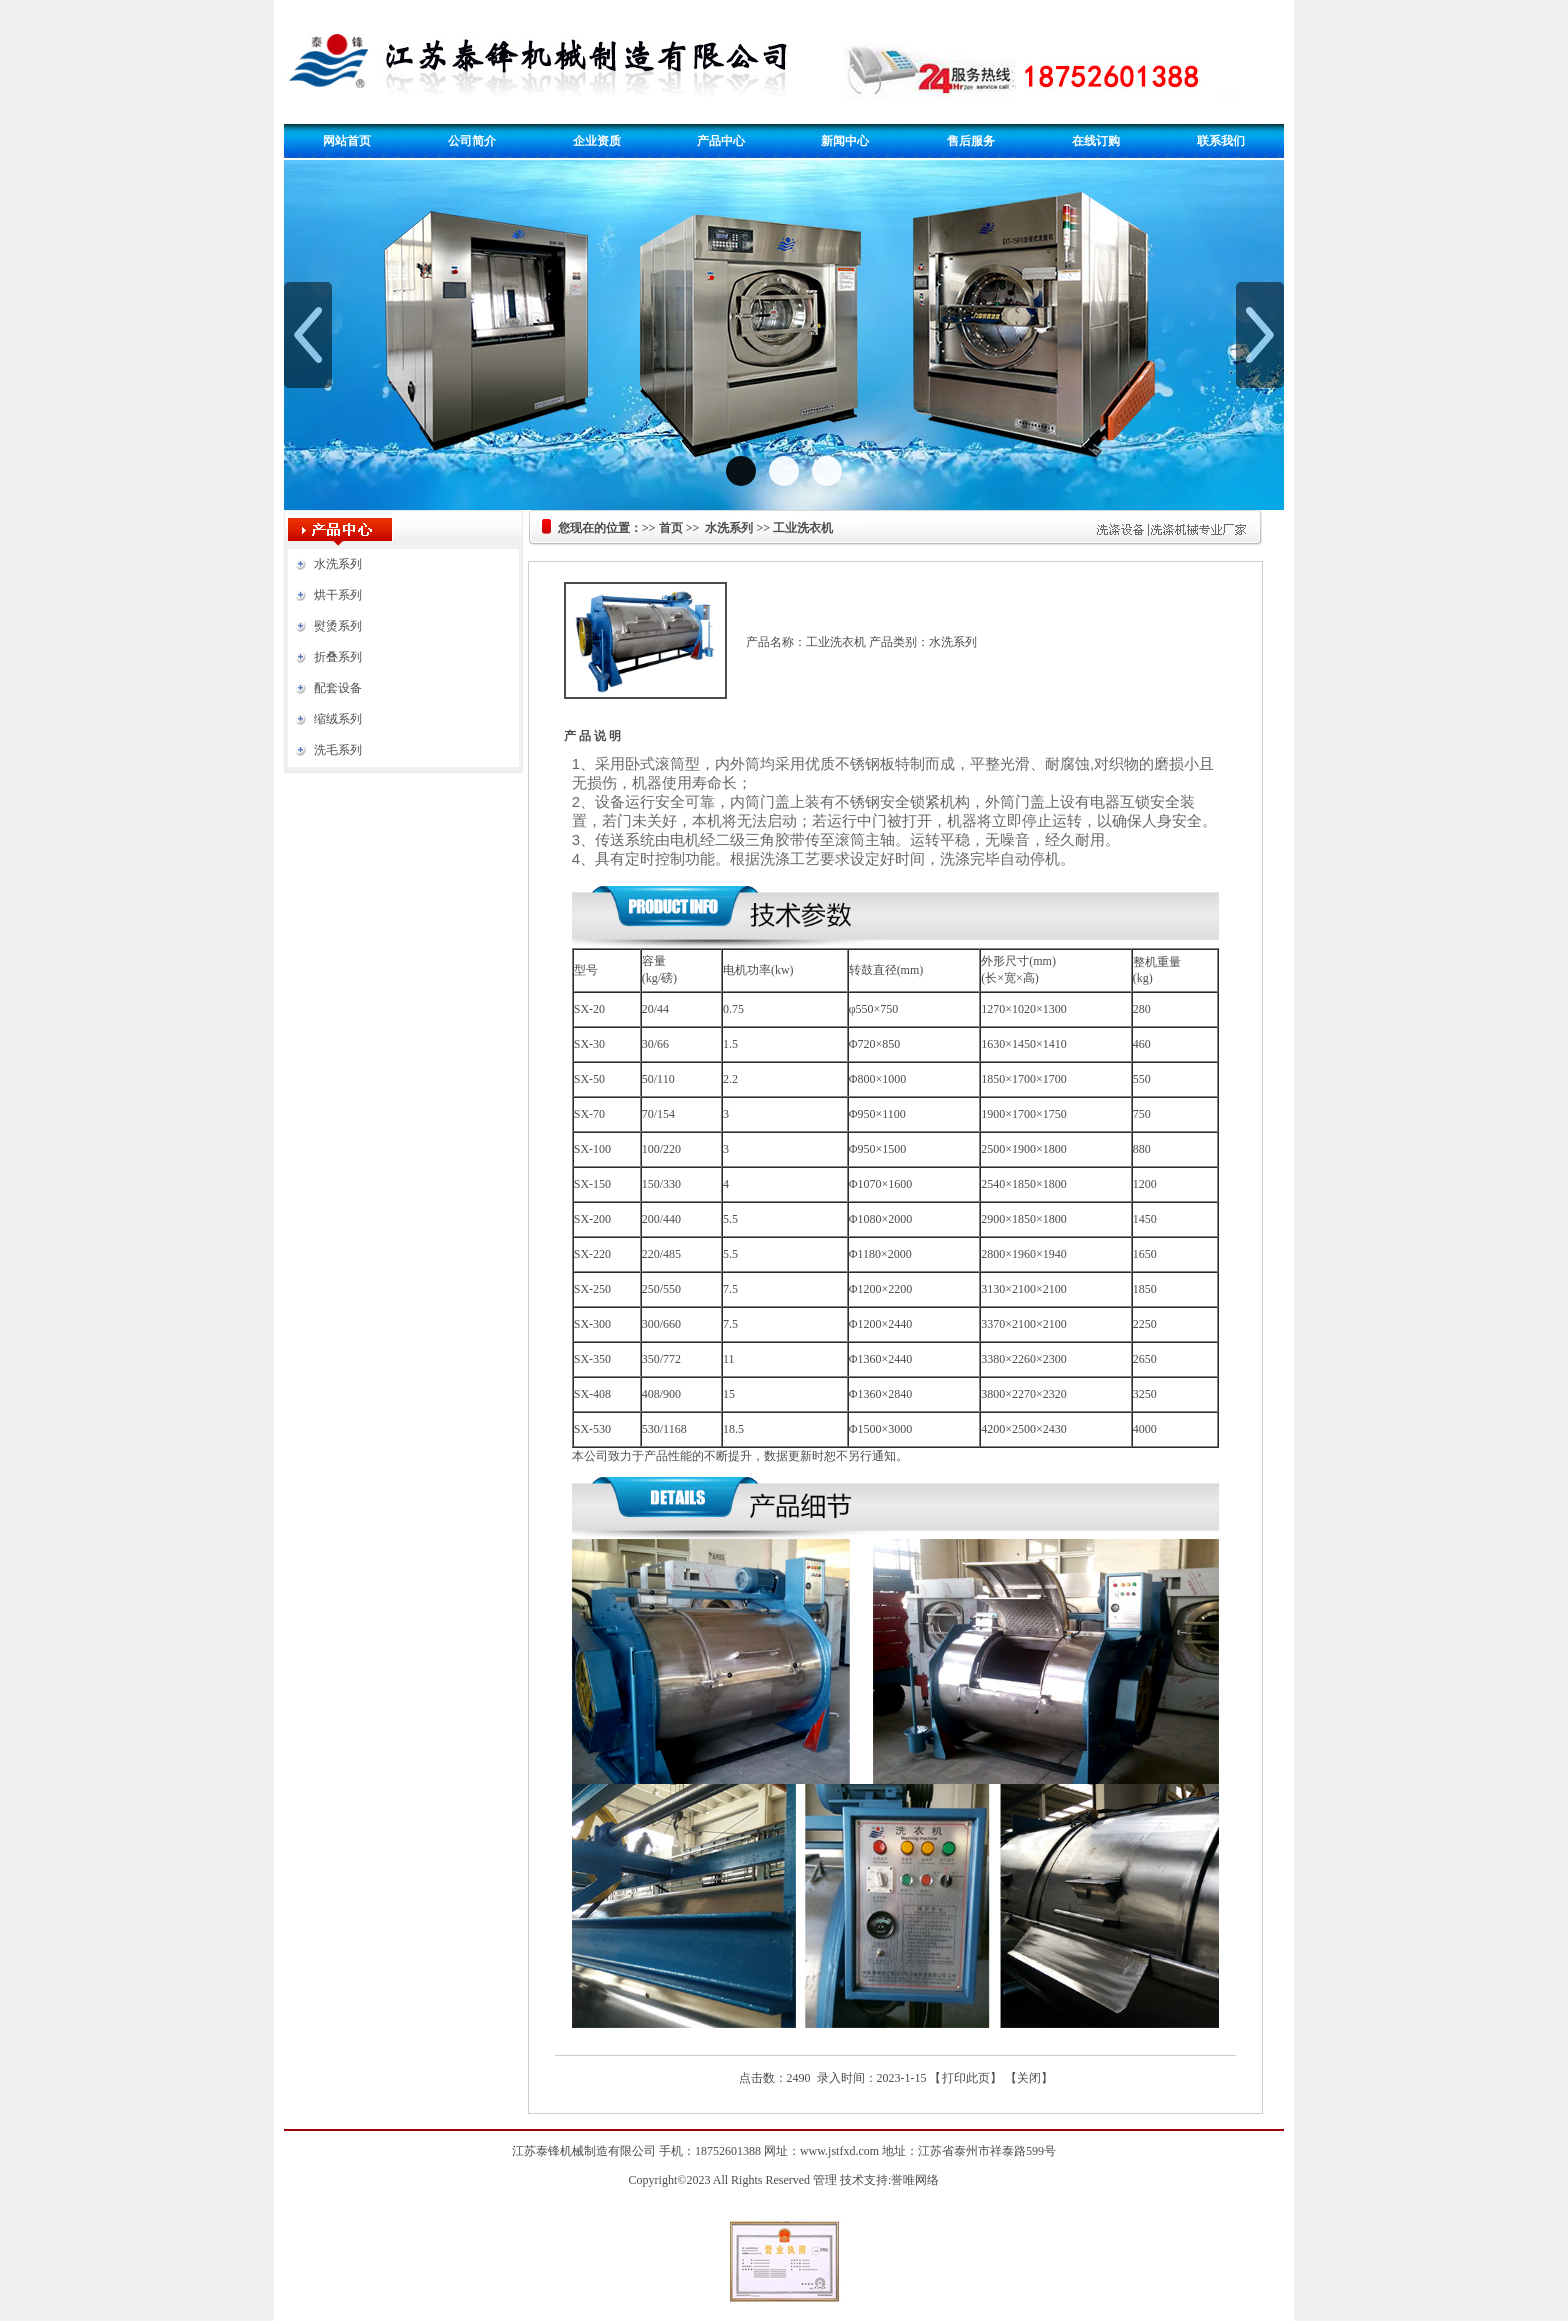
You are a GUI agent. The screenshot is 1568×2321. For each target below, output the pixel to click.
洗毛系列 (338, 750)
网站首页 (347, 141)
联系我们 (1221, 141)
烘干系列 (338, 595)
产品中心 (721, 141)
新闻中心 (845, 141)
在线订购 (1096, 141)
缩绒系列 (338, 719)
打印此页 (966, 2078)
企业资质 (597, 141)
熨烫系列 (338, 626)
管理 (825, 2180)
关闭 (1029, 2078)
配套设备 (338, 688)
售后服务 (971, 141)
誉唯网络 (915, 2180)
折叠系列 (338, 657)
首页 (671, 528)
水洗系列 (338, 564)
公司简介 (472, 141)
